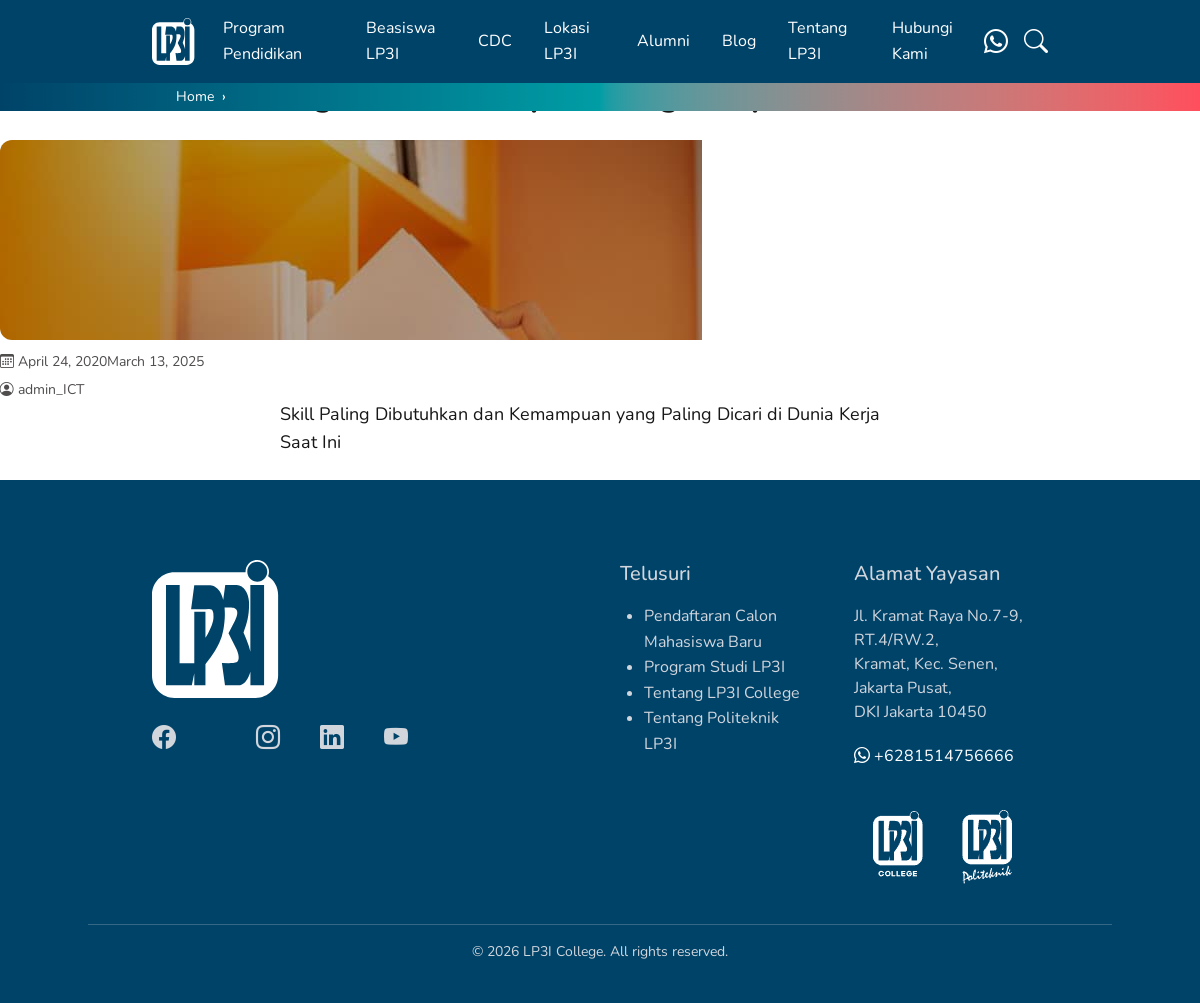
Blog (739, 41)
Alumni (663, 41)
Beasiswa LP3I (400, 41)
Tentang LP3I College (722, 693)
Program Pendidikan (262, 41)
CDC (495, 41)
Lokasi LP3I (567, 41)
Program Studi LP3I (714, 667)
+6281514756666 (934, 756)
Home (195, 96)
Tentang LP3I (817, 41)
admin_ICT (51, 389)
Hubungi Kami (922, 41)
